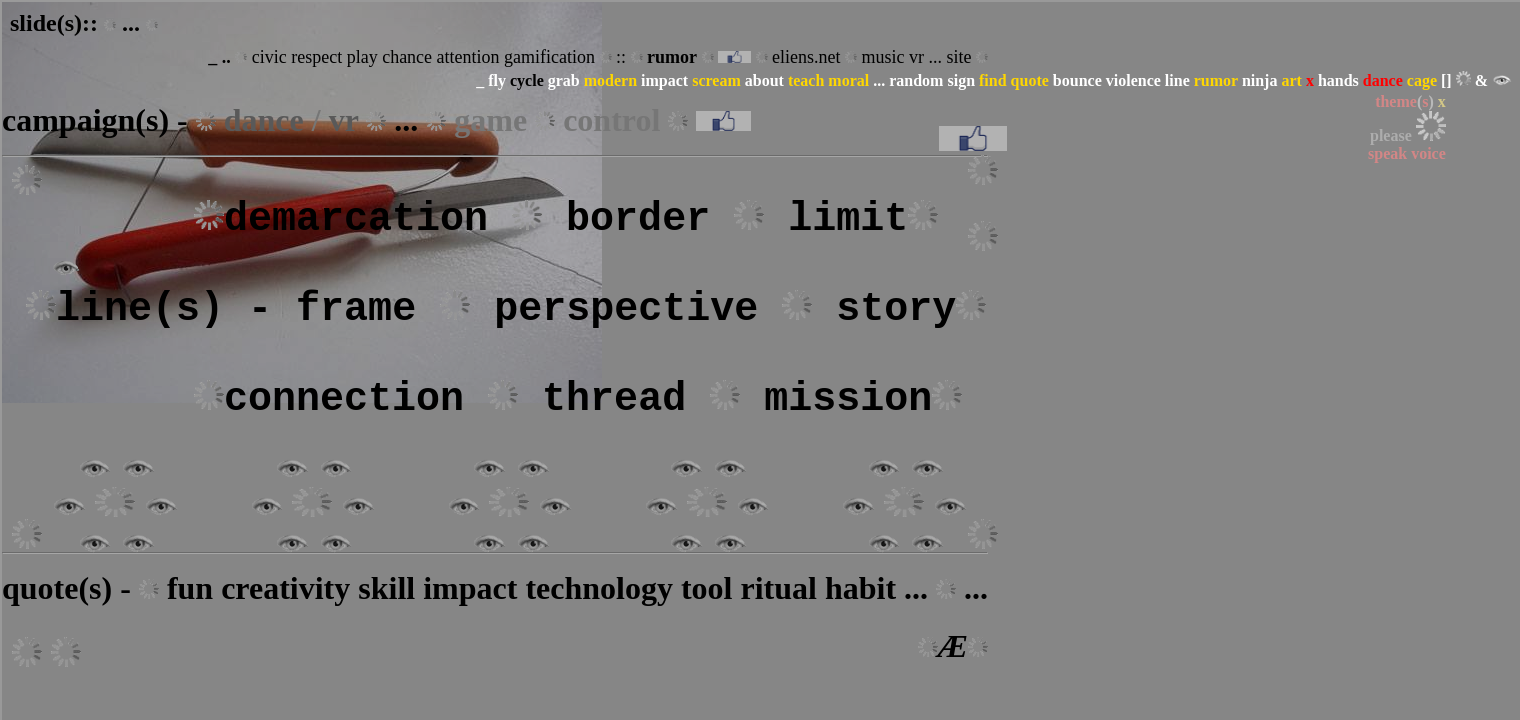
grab (564, 80)
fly (497, 80)
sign (961, 80)
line (1177, 80)
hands (1338, 80)
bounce (1077, 80)
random (916, 80)
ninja (1260, 80)
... (879, 80)
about (764, 80)
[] (1446, 80)
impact (664, 80)
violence (1133, 80)
